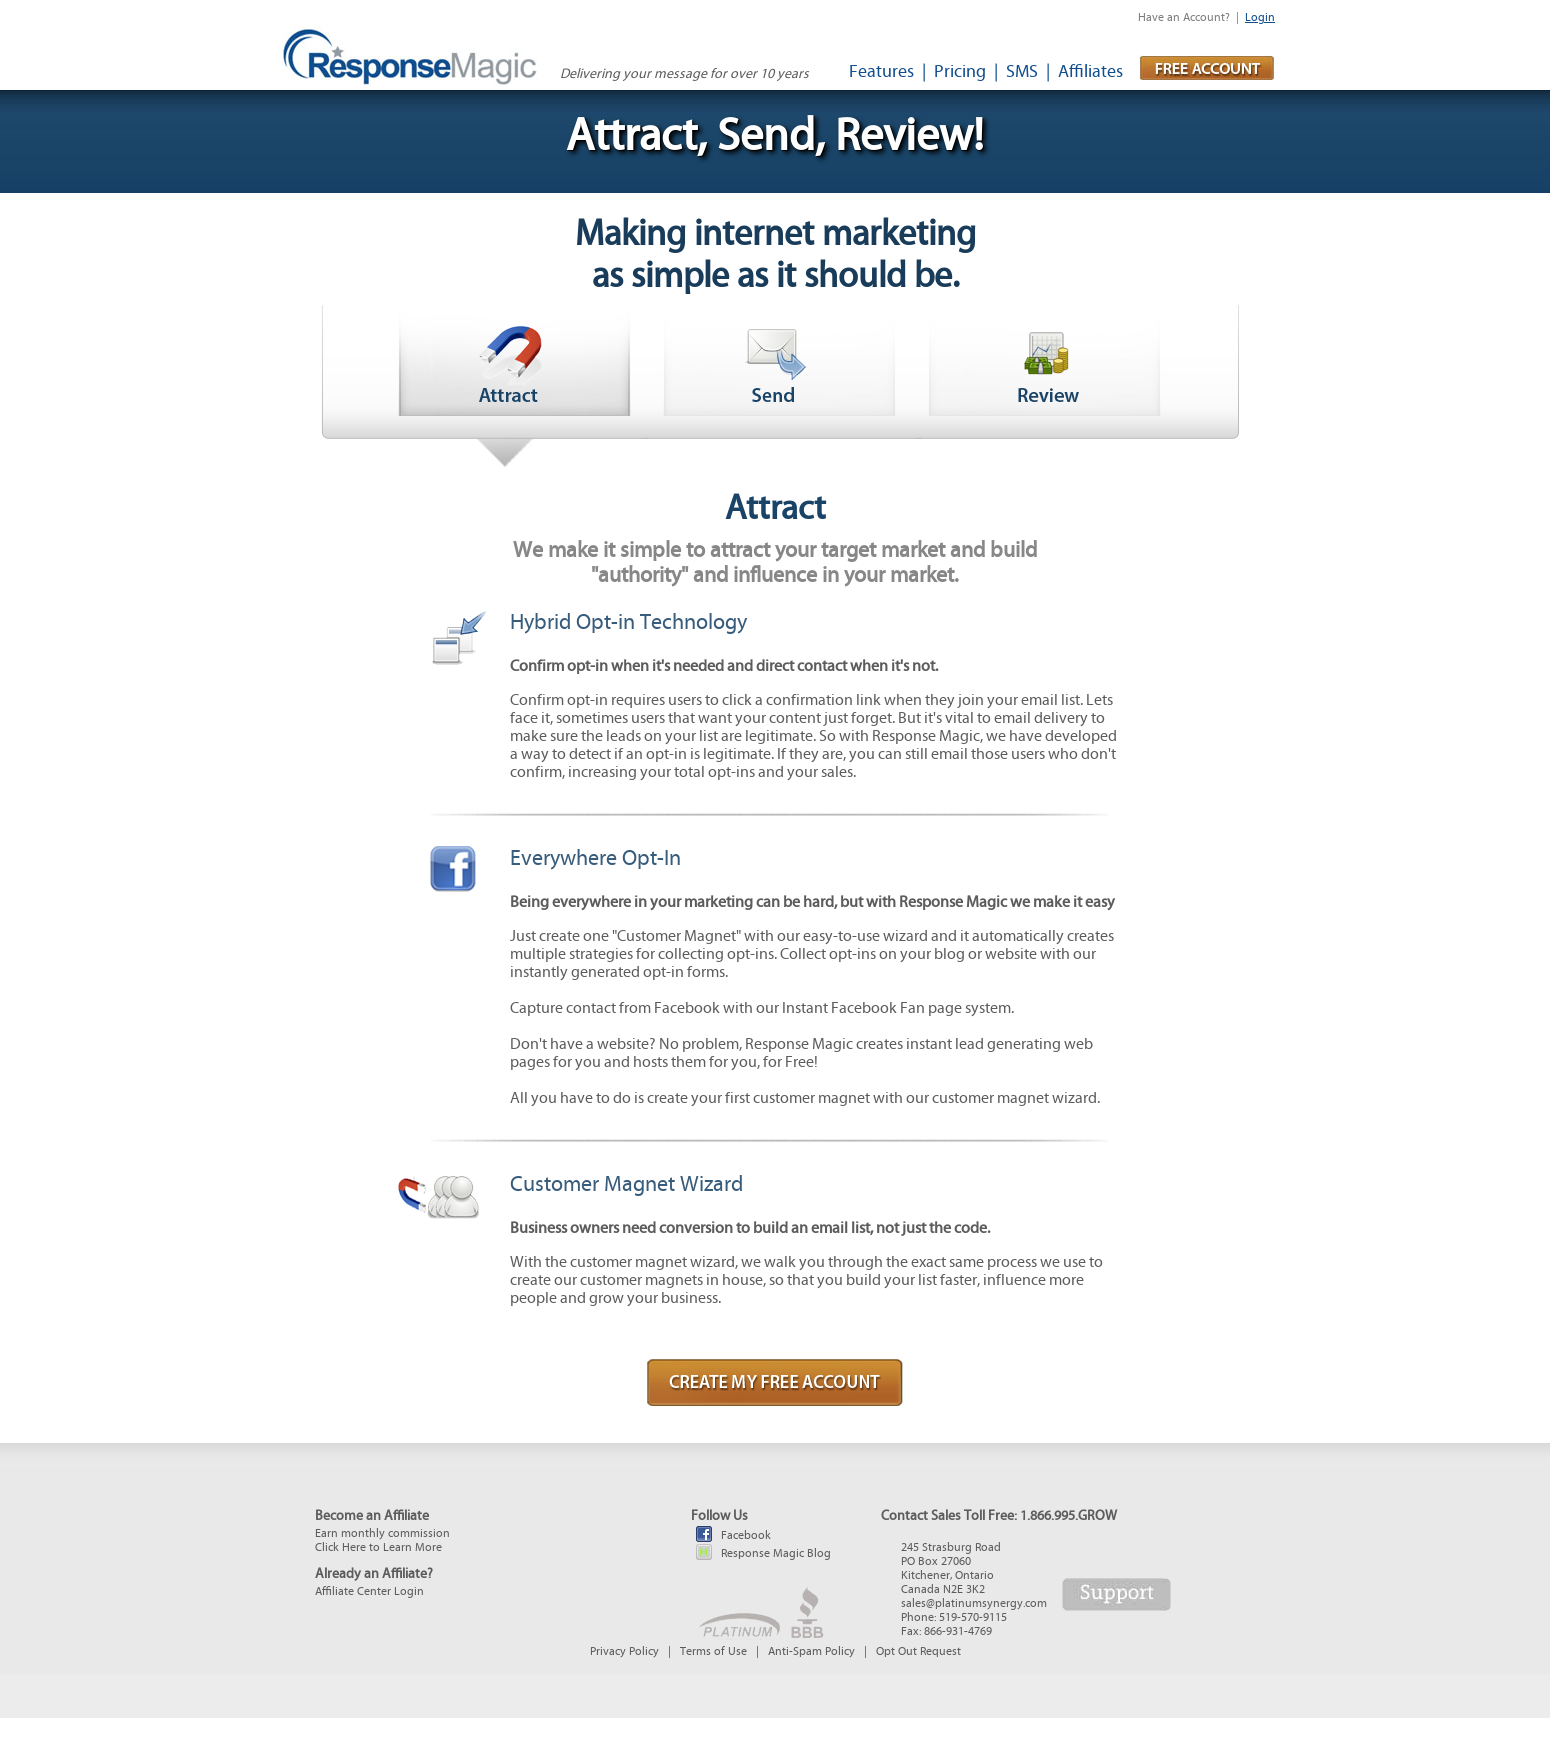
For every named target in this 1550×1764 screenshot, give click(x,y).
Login (1260, 17)
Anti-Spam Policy (811, 1651)
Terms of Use (713, 1651)
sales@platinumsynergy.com (974, 1603)
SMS (1022, 71)
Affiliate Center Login (369, 1591)
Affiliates (1090, 71)
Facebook (746, 1535)
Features (881, 71)
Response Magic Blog (776, 1553)
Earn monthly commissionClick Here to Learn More (382, 1540)
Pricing (960, 71)
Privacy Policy (624, 1651)
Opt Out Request (918, 1651)
